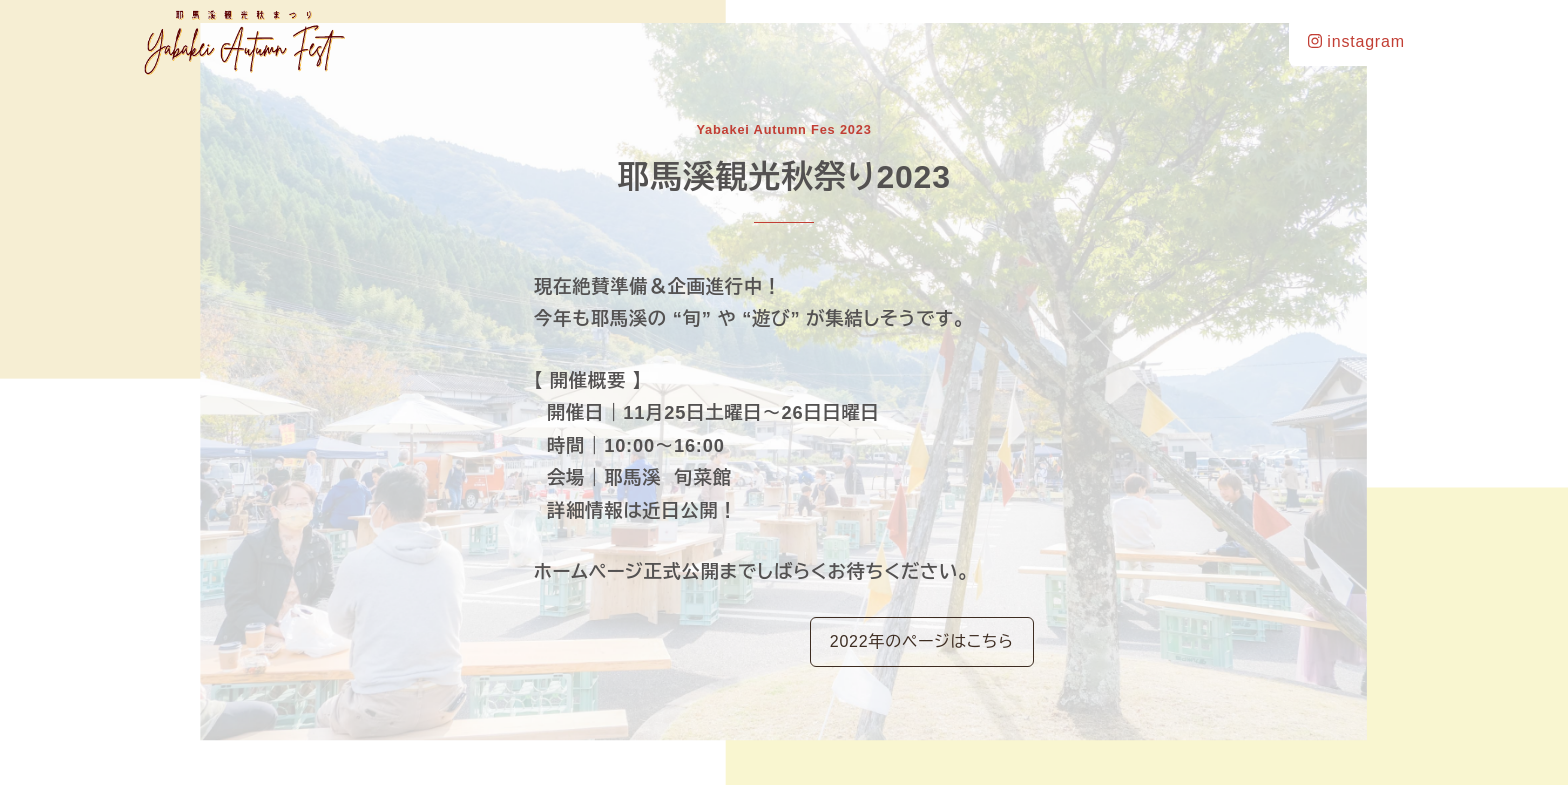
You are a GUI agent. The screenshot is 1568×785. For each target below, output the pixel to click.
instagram (1356, 41)
